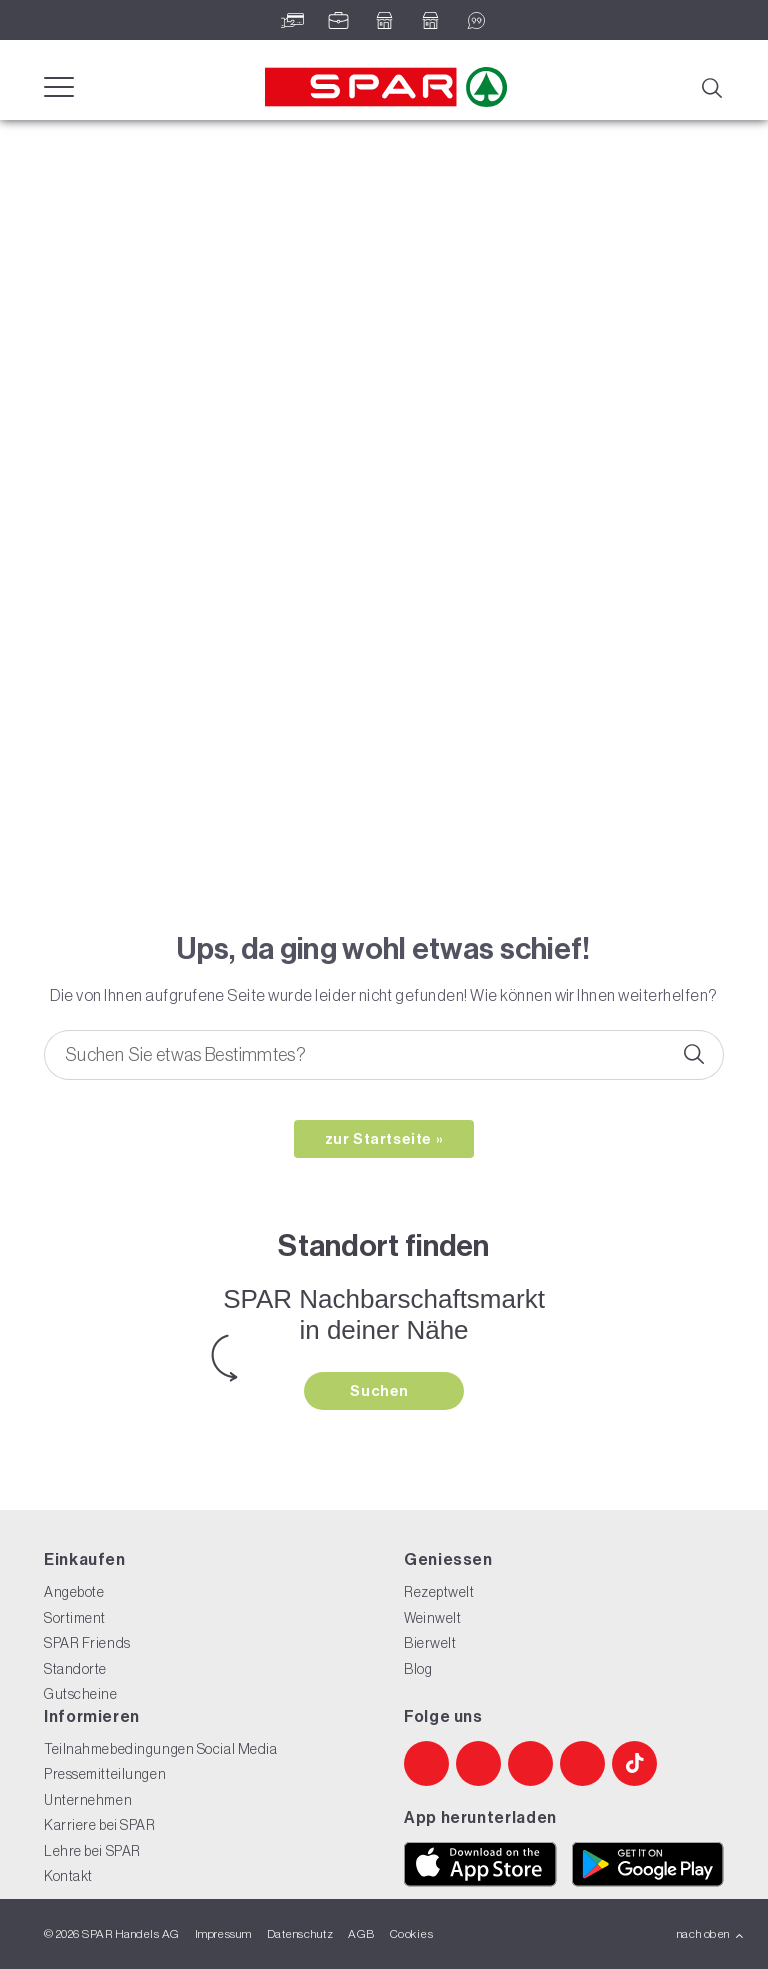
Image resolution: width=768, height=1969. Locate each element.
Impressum (223, 1934)
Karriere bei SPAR (100, 1825)
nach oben (710, 1934)
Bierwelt (430, 1643)
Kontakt (68, 1876)
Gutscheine (81, 1694)
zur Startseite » (384, 1139)
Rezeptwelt (439, 1592)
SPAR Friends (87, 1643)
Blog (418, 1669)
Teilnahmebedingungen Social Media (160, 1749)
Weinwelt (432, 1618)
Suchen (381, 1391)
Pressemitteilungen (105, 1774)
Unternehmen (88, 1800)
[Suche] (711, 86)
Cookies (411, 1934)
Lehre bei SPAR (92, 1851)
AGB (361, 1934)
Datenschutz (300, 1934)
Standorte (75, 1669)
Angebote (74, 1592)
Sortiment (75, 1618)
